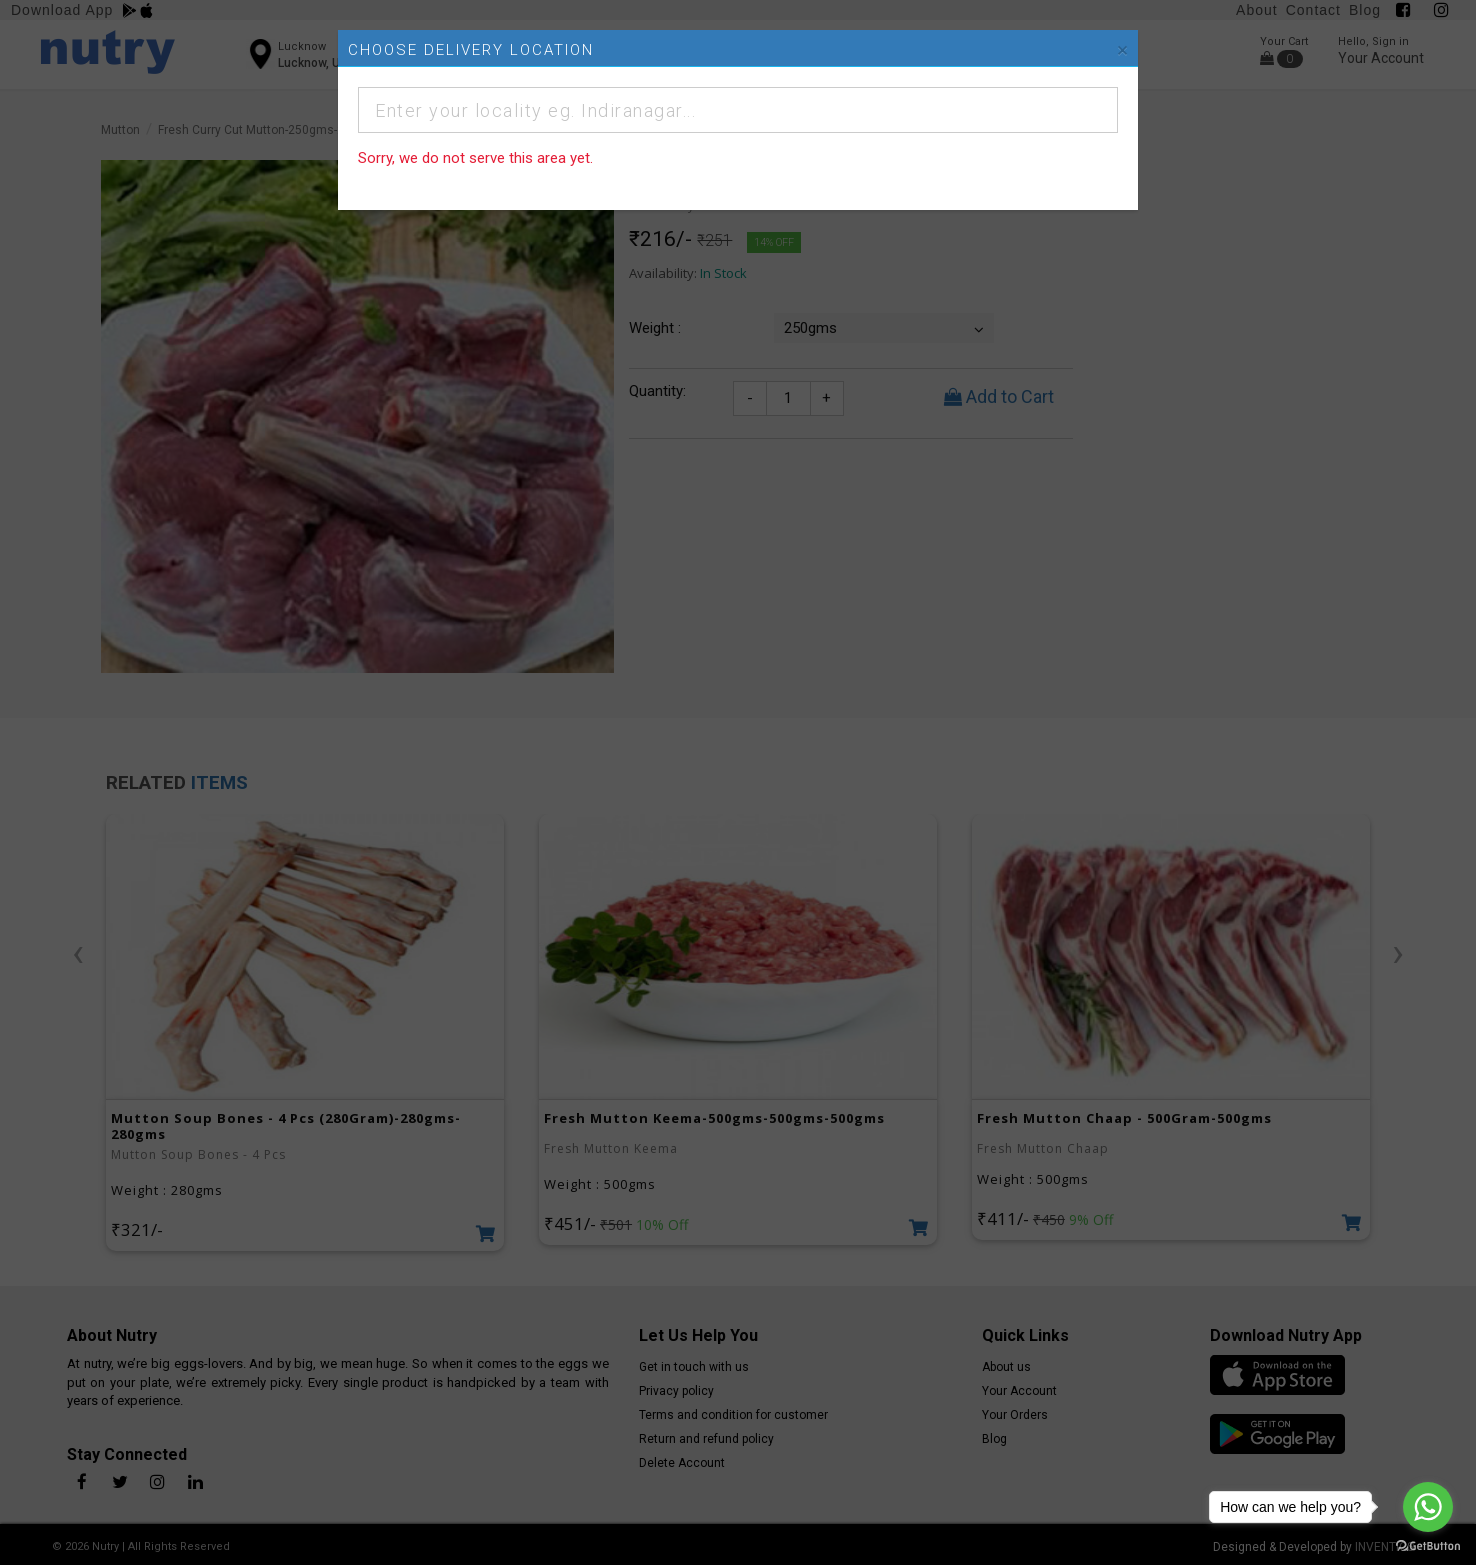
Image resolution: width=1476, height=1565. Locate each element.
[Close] (1122, 50)
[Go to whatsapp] (1428, 1507)
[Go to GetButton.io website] (1428, 1545)
